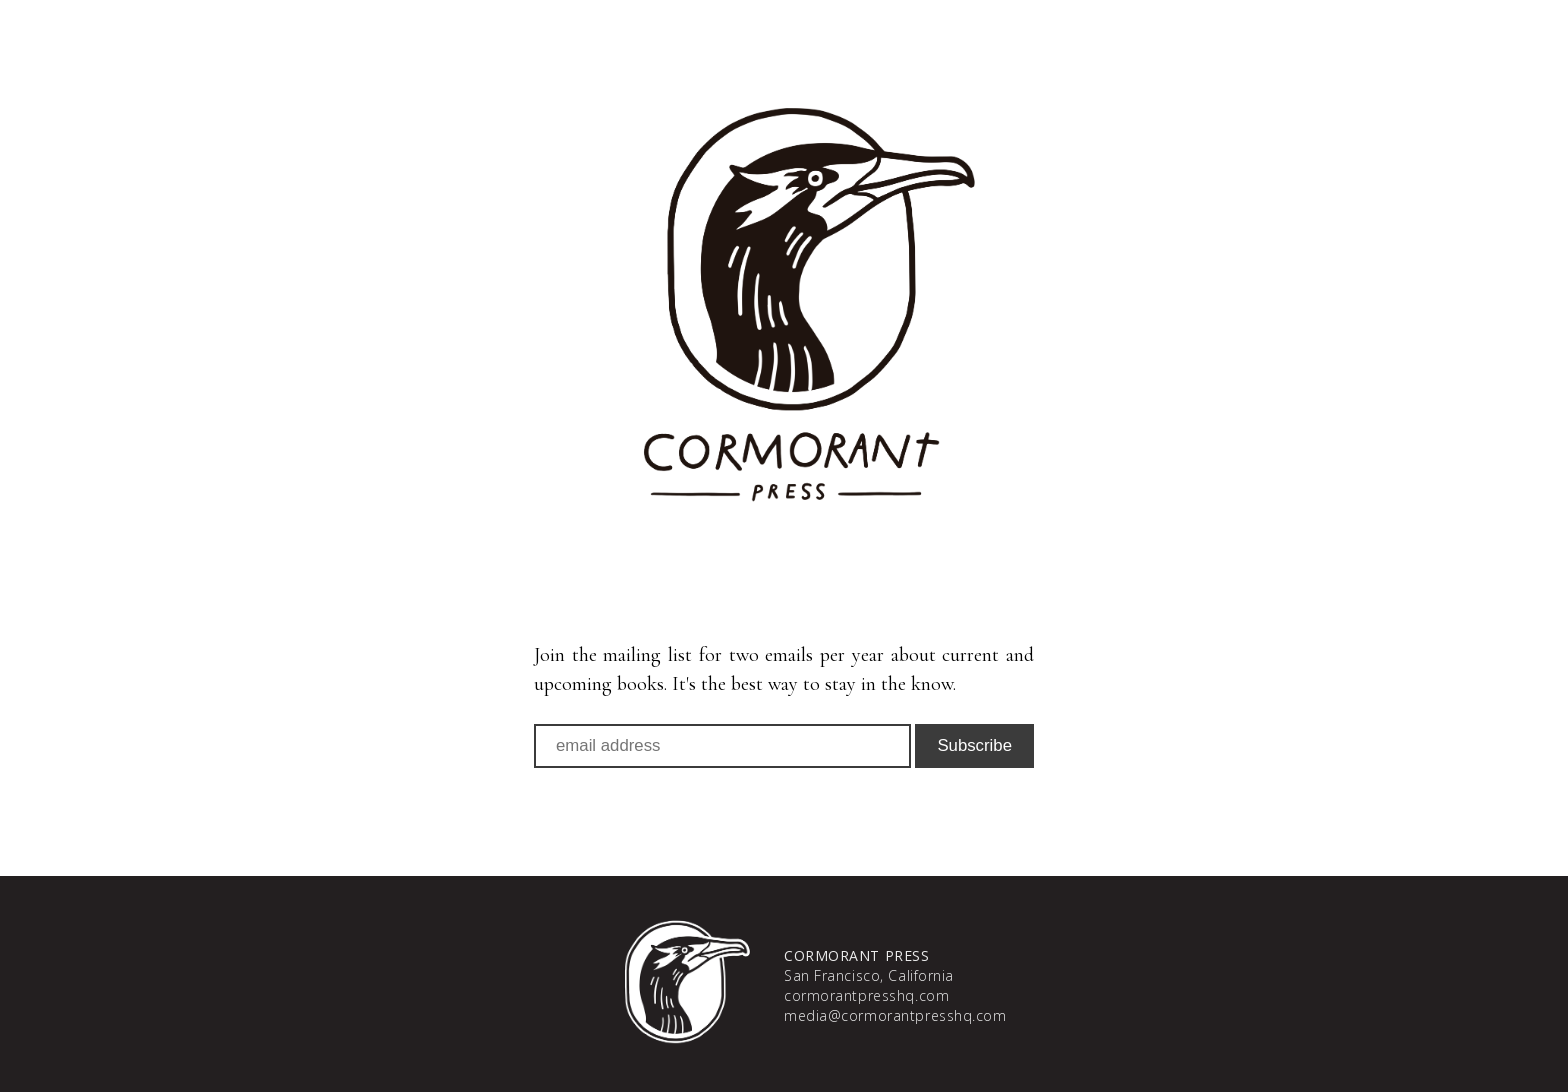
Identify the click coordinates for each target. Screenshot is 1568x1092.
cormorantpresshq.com (866, 995)
